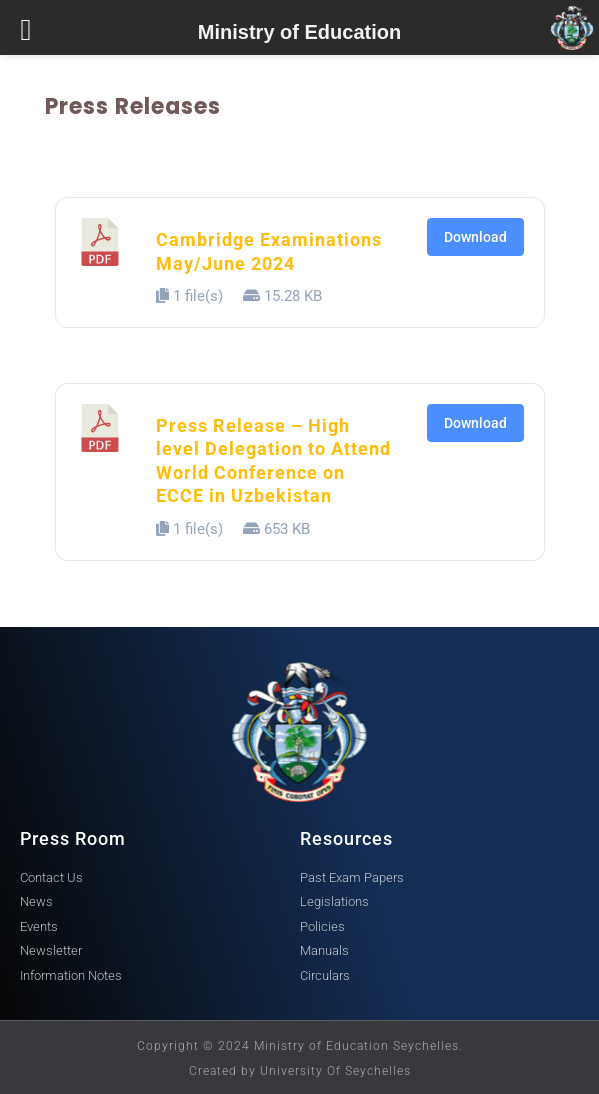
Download (475, 237)
